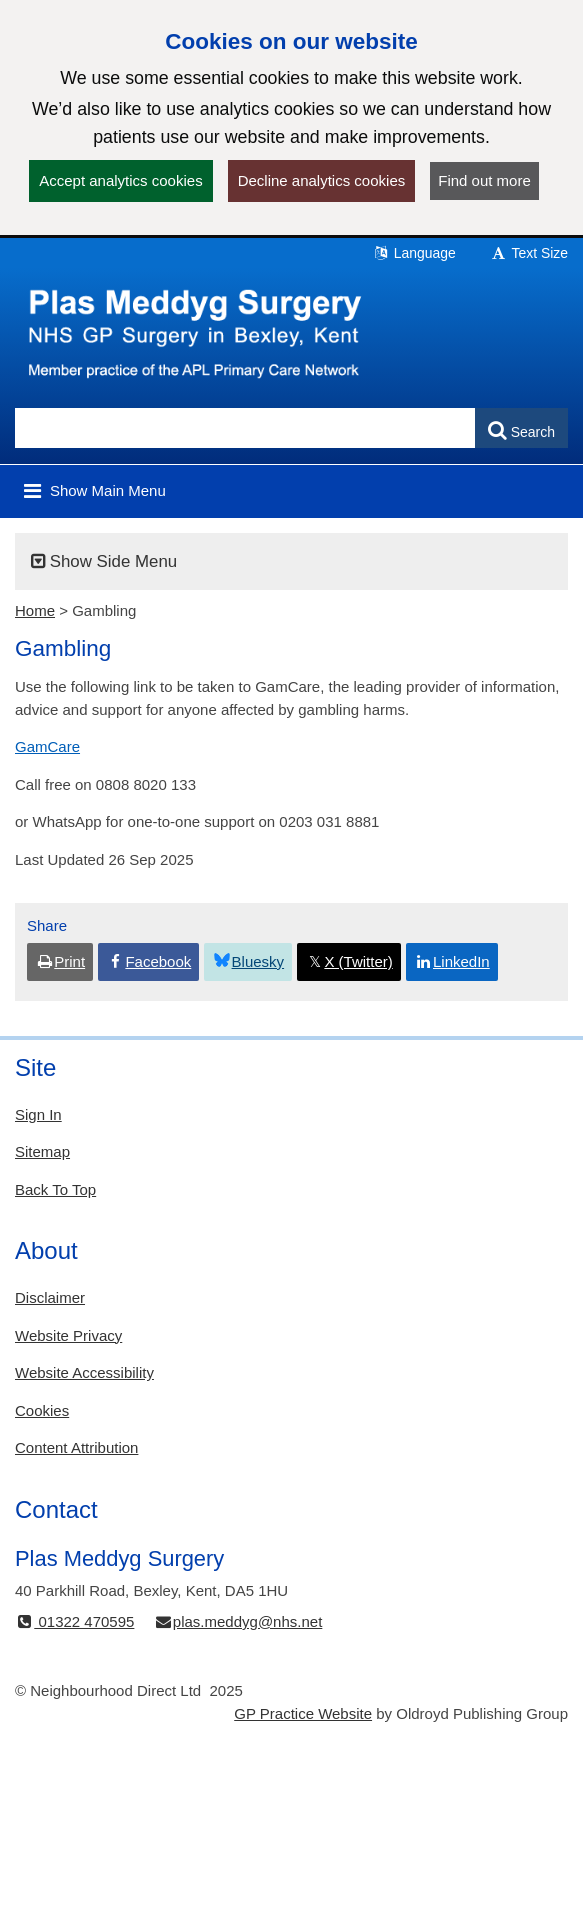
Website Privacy (68, 1335)
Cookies (42, 1410)
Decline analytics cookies (322, 180)
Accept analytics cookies (120, 180)
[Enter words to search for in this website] (245, 428)
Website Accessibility (84, 1372)
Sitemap (42, 1151)
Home (35, 610)
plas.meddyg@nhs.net (238, 1621)
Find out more (484, 180)
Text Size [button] (529, 253)
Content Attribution (76, 1447)
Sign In (38, 1114)
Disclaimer (50, 1297)
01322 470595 (74, 1621)
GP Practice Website (303, 1713)
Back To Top (55, 1189)
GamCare (47, 746)
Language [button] (414, 253)
